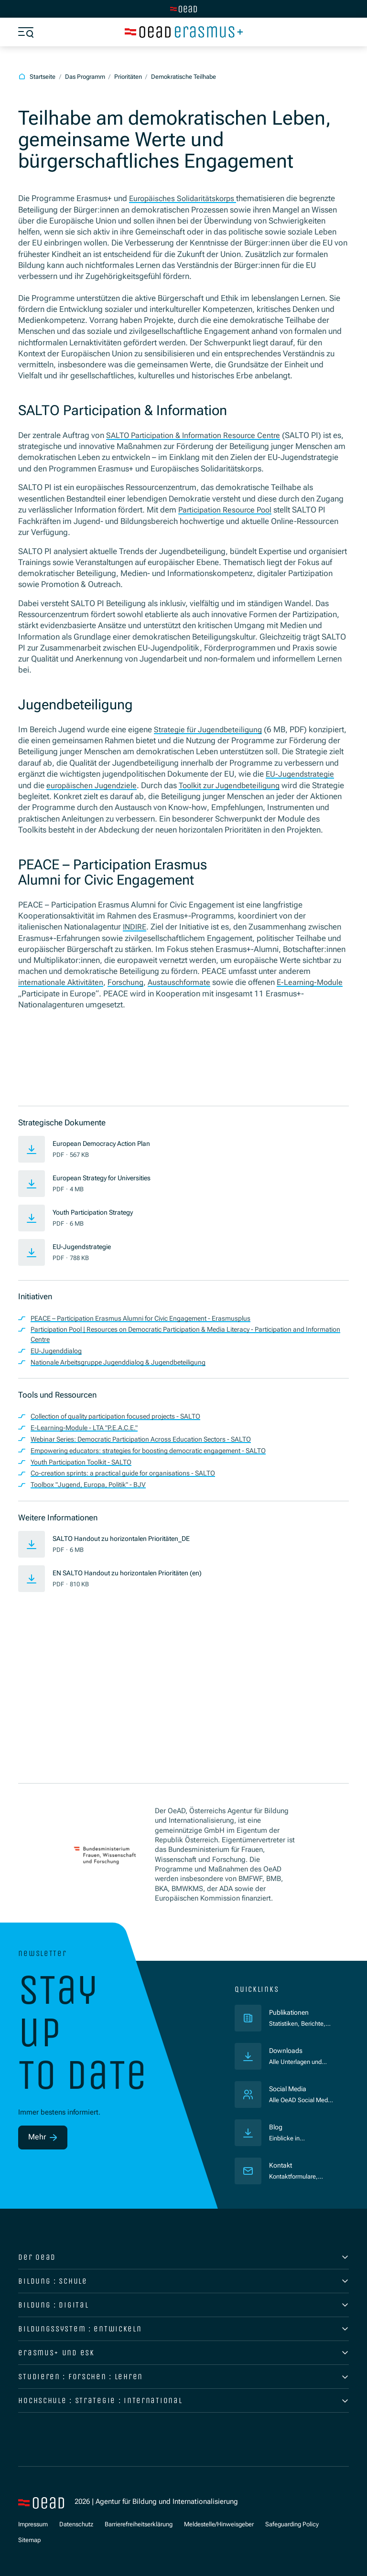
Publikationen (301, 2012)
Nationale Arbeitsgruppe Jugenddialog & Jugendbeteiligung (127, 1372)
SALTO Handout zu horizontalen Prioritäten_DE (128, 1548)
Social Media (290, 2089)
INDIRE (135, 936)
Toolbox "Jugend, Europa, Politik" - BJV (94, 1494)
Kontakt (281, 2165)
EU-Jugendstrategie (85, 1255)
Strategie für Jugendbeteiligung (210, 729)
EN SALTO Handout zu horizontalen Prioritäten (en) (134, 1582)
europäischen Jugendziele (152, 784)
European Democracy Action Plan (107, 1152)
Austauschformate (184, 992)
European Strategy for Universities (107, 1187)
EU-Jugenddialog (58, 1360)
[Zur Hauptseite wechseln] (183, 9)
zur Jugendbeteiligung (294, 784)
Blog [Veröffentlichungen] (276, 2127)
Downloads (287, 2051)
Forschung (129, 992)
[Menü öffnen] (25, 32)
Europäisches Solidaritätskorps (185, 198)
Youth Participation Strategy (98, 1221)
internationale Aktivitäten (62, 992)
